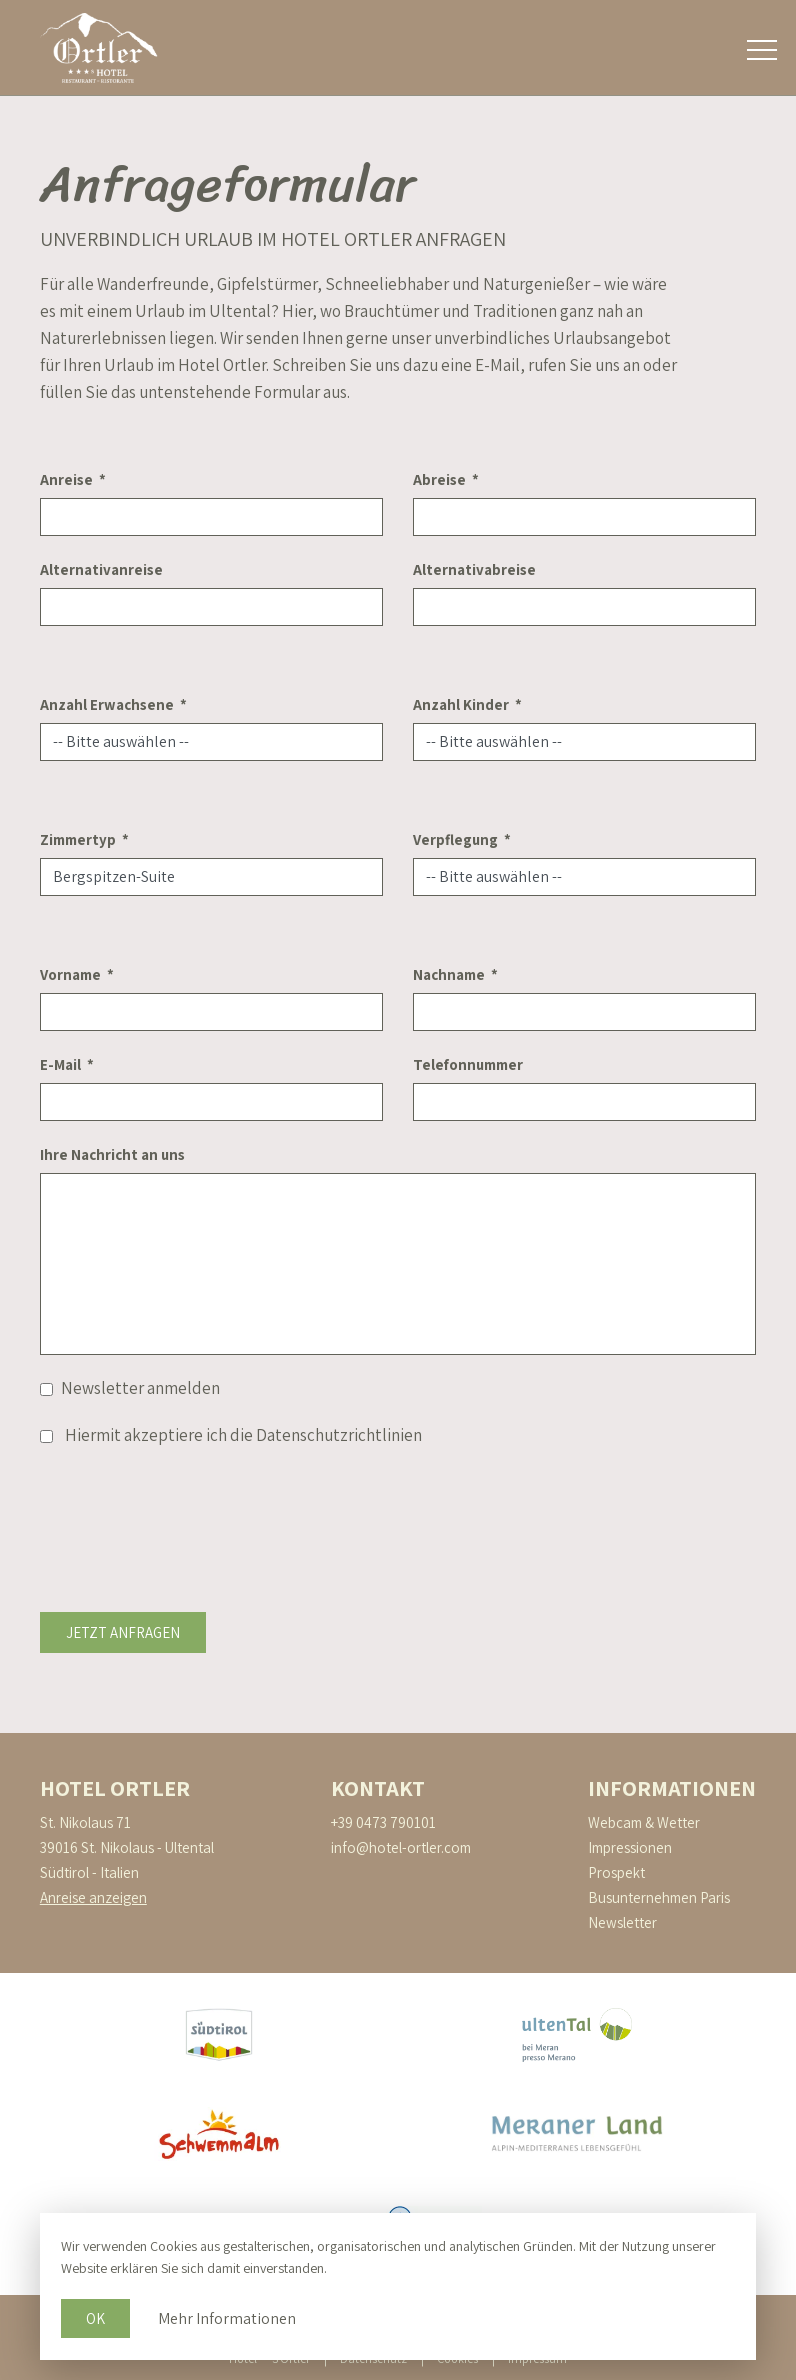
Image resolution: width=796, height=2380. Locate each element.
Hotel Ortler (115, 1788)
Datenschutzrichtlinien (339, 1435)
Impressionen (630, 1847)
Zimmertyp (78, 839)
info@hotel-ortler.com (401, 1847)
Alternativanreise (101, 569)
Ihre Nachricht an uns (112, 1154)
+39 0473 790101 (383, 1822)
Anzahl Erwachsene (107, 704)
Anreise (66, 479)
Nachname (449, 974)
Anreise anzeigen (93, 1897)
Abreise (439, 479)
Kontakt (378, 1788)
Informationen (672, 1788)
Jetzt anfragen (123, 1632)
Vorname (70, 974)
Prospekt (616, 1872)
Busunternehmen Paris (659, 1897)
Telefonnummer (468, 1064)
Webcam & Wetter (644, 1822)
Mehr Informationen (227, 2318)
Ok (95, 2318)
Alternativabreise (474, 569)
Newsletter (622, 1922)
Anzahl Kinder (461, 704)
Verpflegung (455, 839)
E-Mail (60, 1064)
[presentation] (192, 1508)
